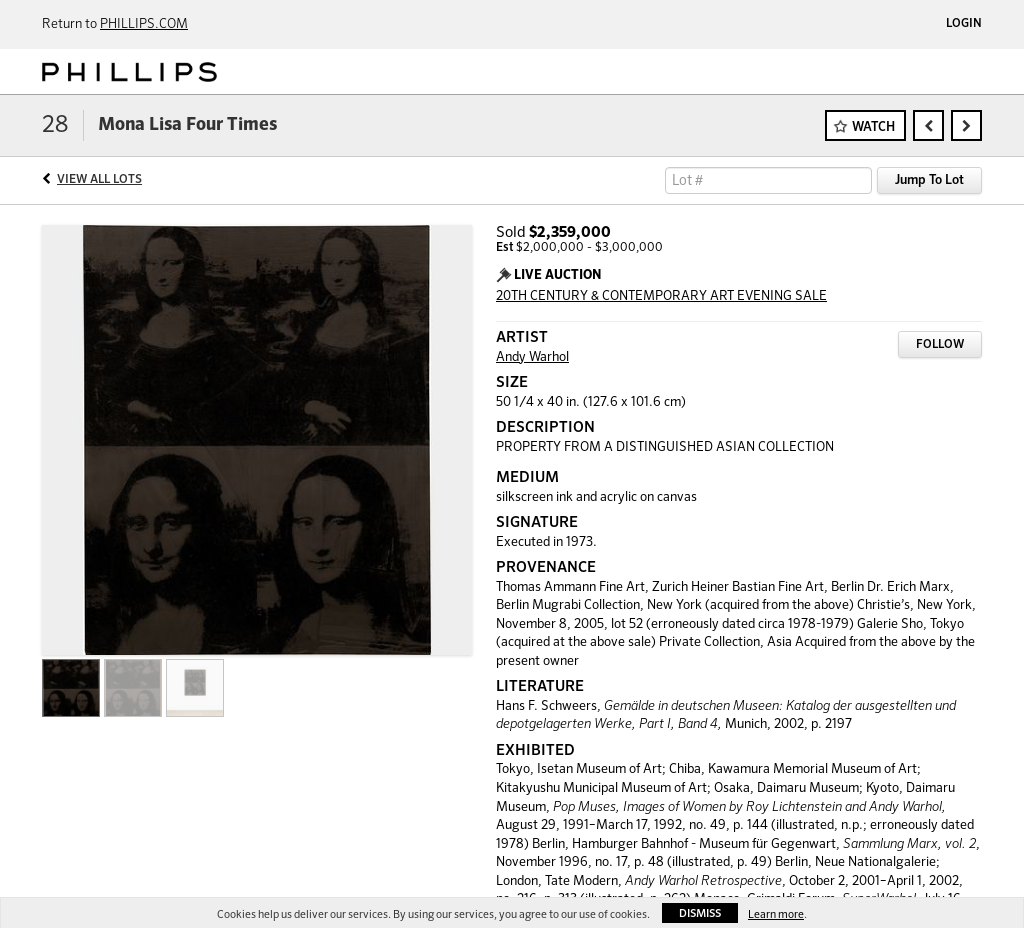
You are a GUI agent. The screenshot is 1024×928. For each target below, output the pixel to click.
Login (964, 24)
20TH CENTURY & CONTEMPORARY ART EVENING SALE (661, 296)
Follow (940, 345)
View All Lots (99, 180)
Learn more (776, 914)
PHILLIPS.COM (144, 24)
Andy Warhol (532, 357)
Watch (873, 127)
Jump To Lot (929, 180)
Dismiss (700, 913)
